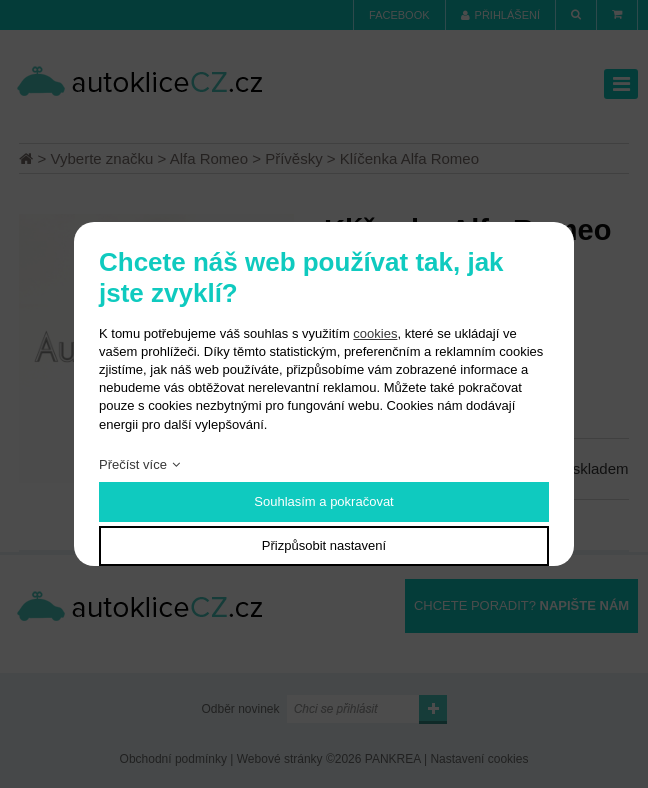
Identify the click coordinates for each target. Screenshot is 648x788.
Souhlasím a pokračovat (323, 501)
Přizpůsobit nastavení (324, 545)
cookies (375, 333)
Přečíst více (133, 464)
